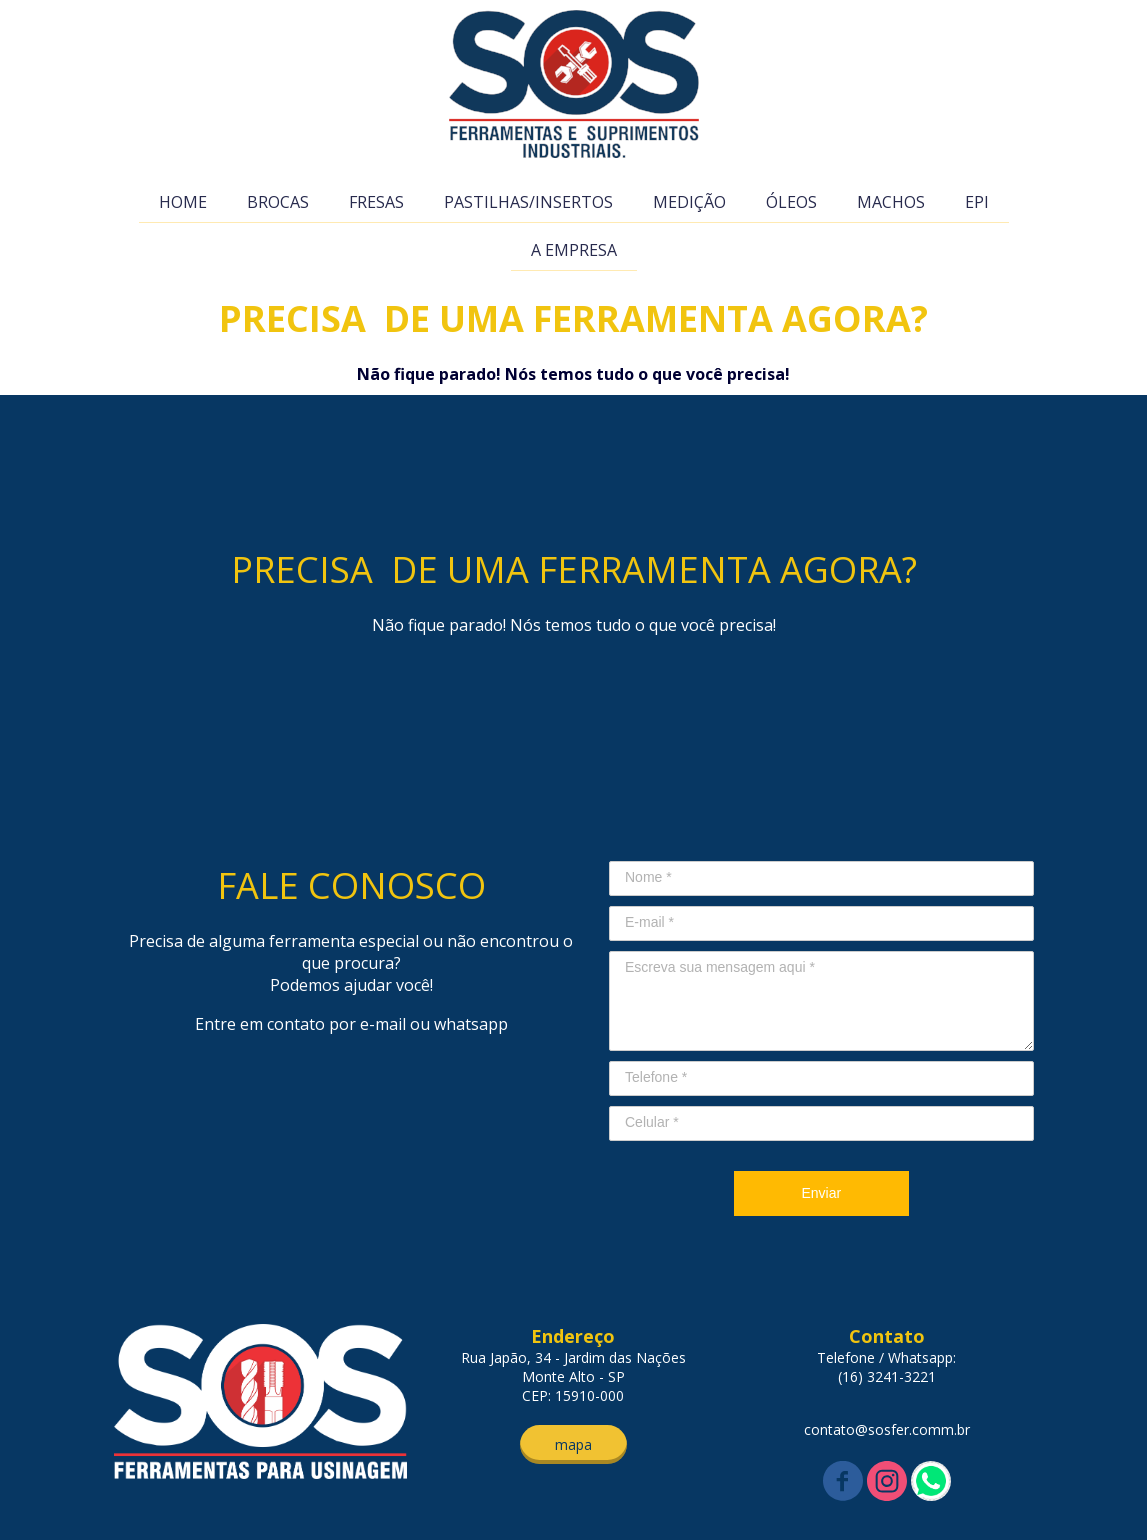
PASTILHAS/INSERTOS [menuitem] (528, 202)
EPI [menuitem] (977, 202)
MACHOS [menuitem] (891, 202)
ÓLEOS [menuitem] (791, 202)
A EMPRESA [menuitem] (574, 250)
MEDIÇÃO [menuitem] (689, 202)
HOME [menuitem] (183, 202)
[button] (573, 1444)
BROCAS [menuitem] (278, 202)
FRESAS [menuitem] (376, 202)
